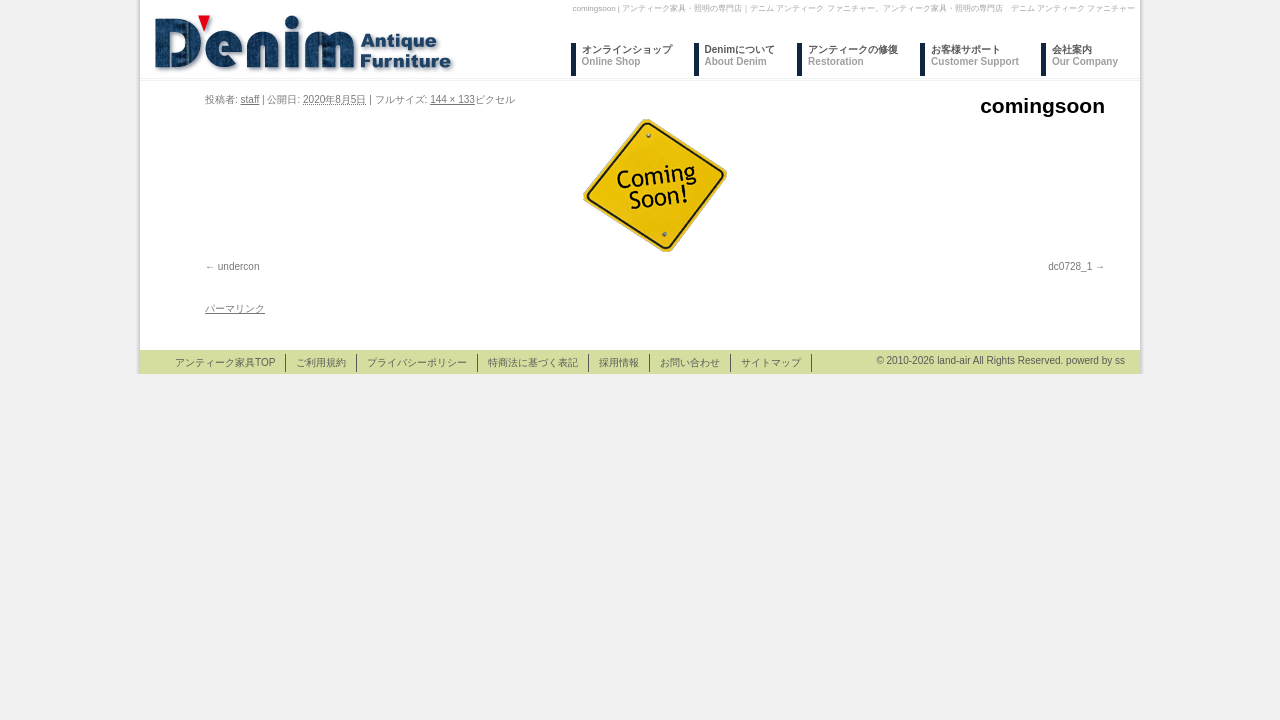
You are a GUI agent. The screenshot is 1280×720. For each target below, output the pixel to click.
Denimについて (740, 55)
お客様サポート (975, 55)
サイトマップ (771, 362)
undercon (239, 266)
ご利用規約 (321, 362)
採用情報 (619, 362)
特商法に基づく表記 (533, 362)
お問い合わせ (690, 362)
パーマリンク (235, 308)
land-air (953, 360)
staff (250, 99)
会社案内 (1085, 55)
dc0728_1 (1070, 266)
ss (1120, 360)
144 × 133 (452, 99)
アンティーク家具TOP (225, 362)
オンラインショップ (627, 55)
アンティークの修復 (853, 55)
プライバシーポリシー (417, 362)
